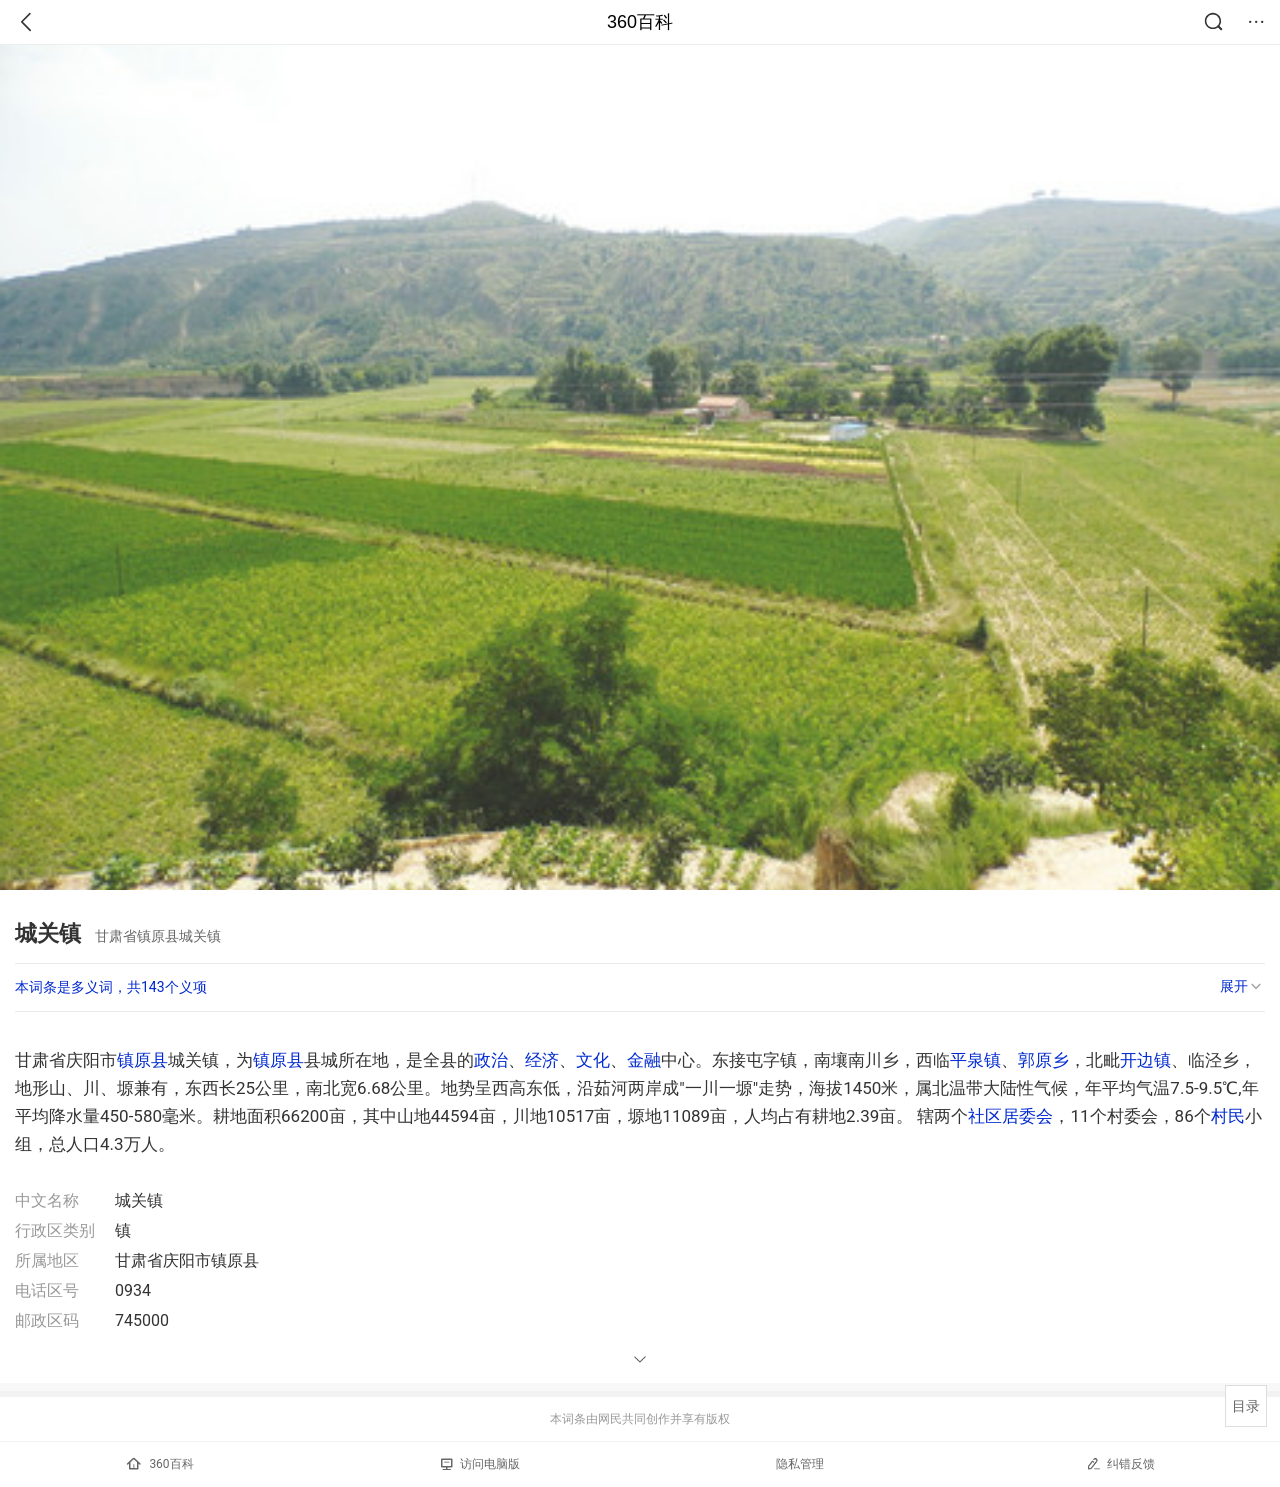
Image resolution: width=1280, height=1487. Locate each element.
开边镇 (1145, 1060)
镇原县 (142, 1060)
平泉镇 (975, 1060)
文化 (593, 1060)
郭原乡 (1043, 1060)
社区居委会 (1010, 1116)
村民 (1228, 1116)
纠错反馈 (1120, 1463)
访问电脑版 (480, 1464)
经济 (542, 1060)
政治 (491, 1060)
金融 (644, 1060)
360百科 (640, 22)
